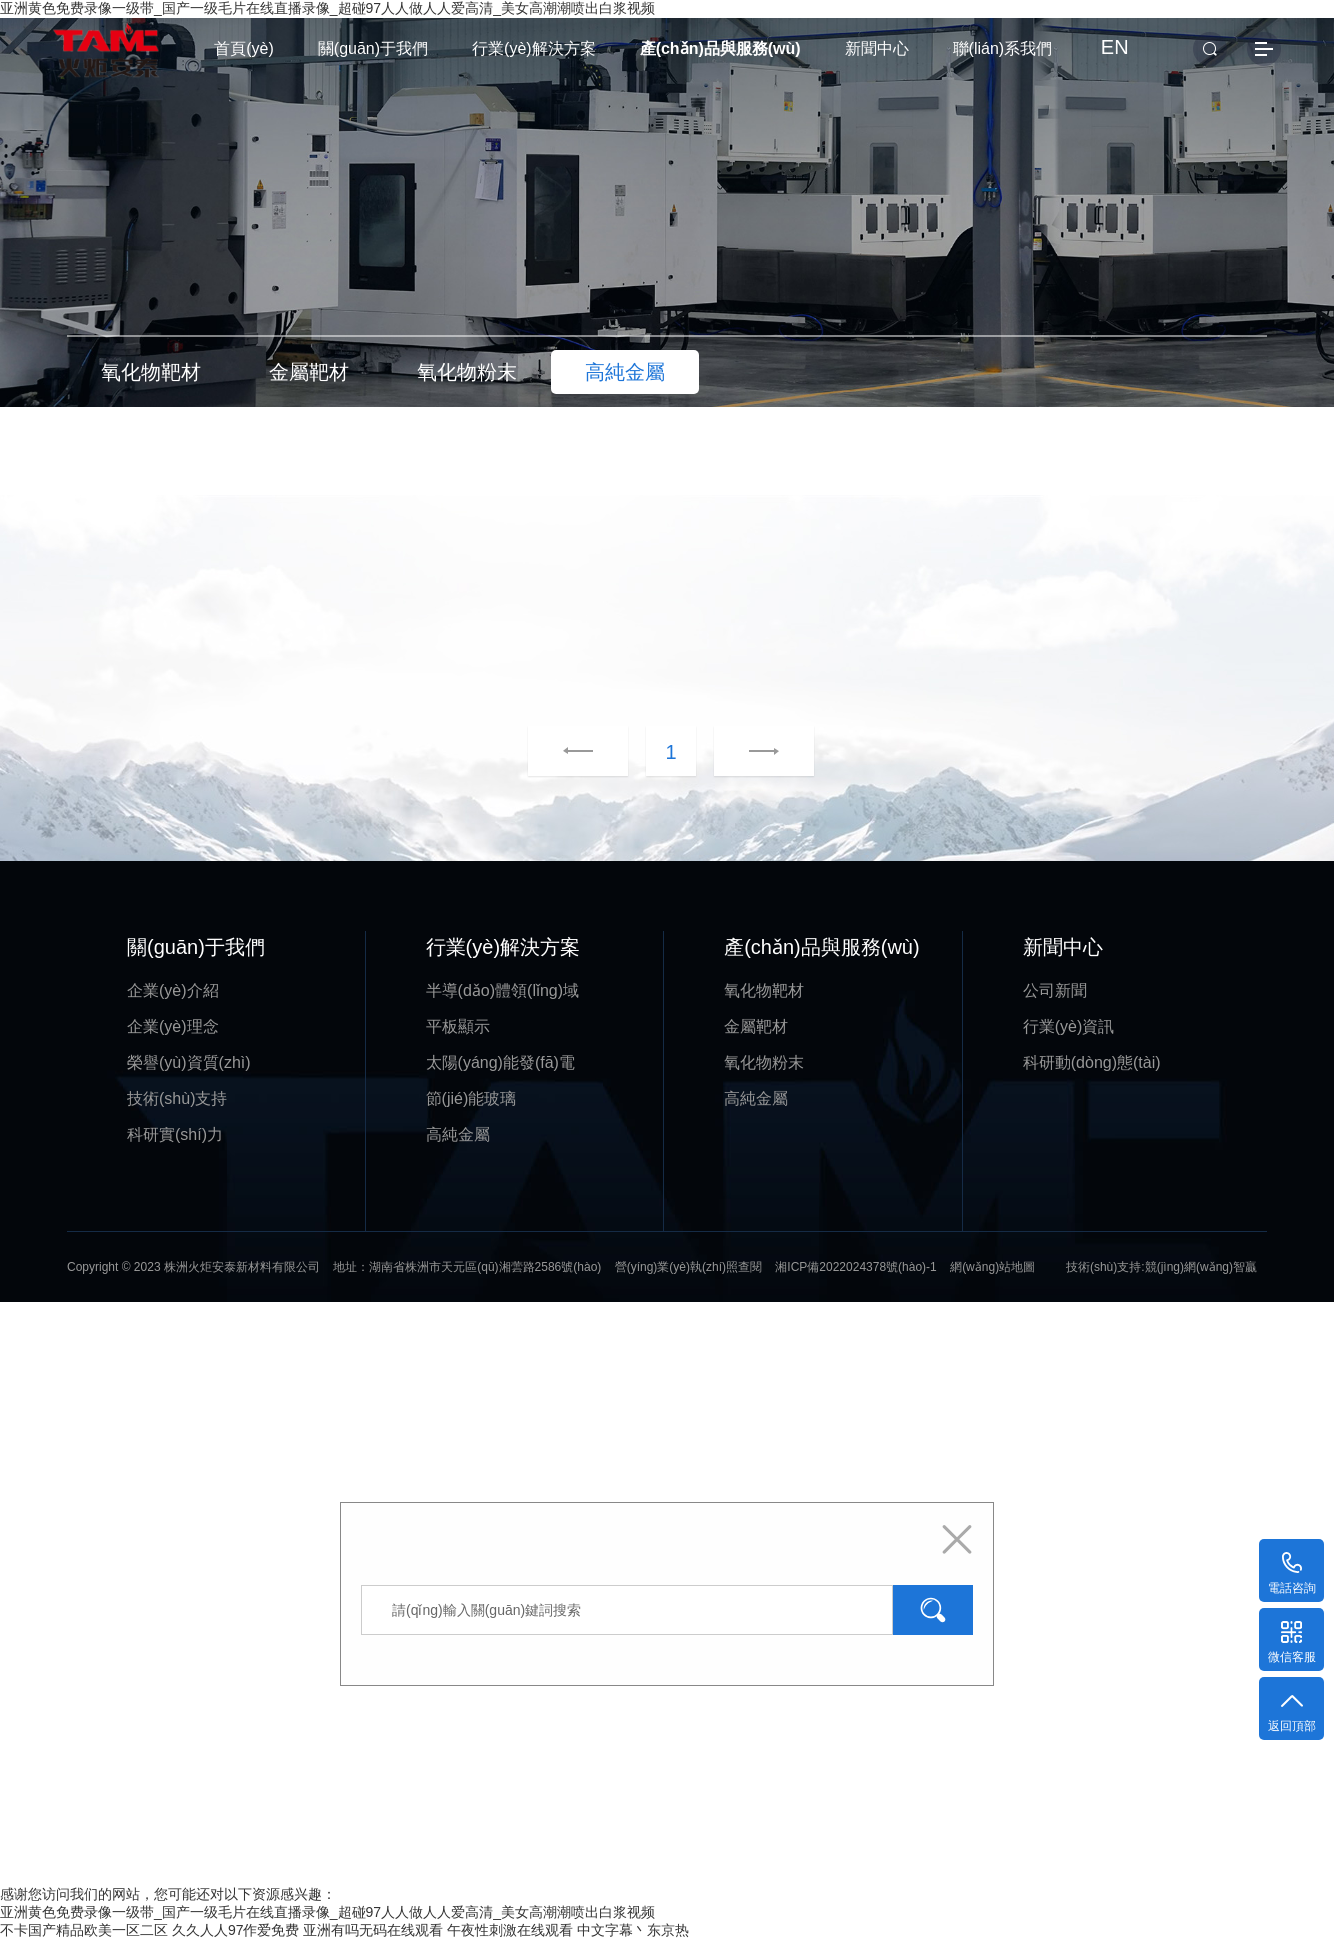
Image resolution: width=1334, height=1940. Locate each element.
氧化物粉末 (764, 1062)
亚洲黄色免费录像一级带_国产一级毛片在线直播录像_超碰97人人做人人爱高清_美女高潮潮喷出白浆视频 (327, 1912)
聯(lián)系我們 (1003, 48)
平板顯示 (458, 1026)
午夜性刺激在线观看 (510, 1930)
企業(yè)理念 (173, 1026)
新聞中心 (877, 48)
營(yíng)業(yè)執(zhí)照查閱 (688, 1267)
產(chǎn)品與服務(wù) (720, 48)
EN (1115, 47)
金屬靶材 (756, 1026)
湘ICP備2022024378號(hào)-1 (855, 1267)
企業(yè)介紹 (173, 990)
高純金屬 (458, 1134)
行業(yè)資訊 (1069, 1026)
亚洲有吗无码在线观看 (373, 1930)
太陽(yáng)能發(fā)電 (500, 1062)
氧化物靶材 (764, 990)
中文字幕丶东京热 (633, 1930)
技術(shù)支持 (177, 1098)
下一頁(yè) (739, 752)
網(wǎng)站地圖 (992, 1267)
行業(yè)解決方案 (534, 48)
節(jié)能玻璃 (471, 1098)
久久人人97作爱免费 (236, 1930)
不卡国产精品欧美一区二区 (84, 1930)
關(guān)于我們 (373, 48)
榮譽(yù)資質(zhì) (189, 1062)
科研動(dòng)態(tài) (1092, 1062)
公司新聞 (1055, 990)
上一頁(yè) (578, 752)
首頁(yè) (244, 48)
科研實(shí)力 (175, 1134)
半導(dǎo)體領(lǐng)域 (502, 990)
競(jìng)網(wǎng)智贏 (1201, 1267)
